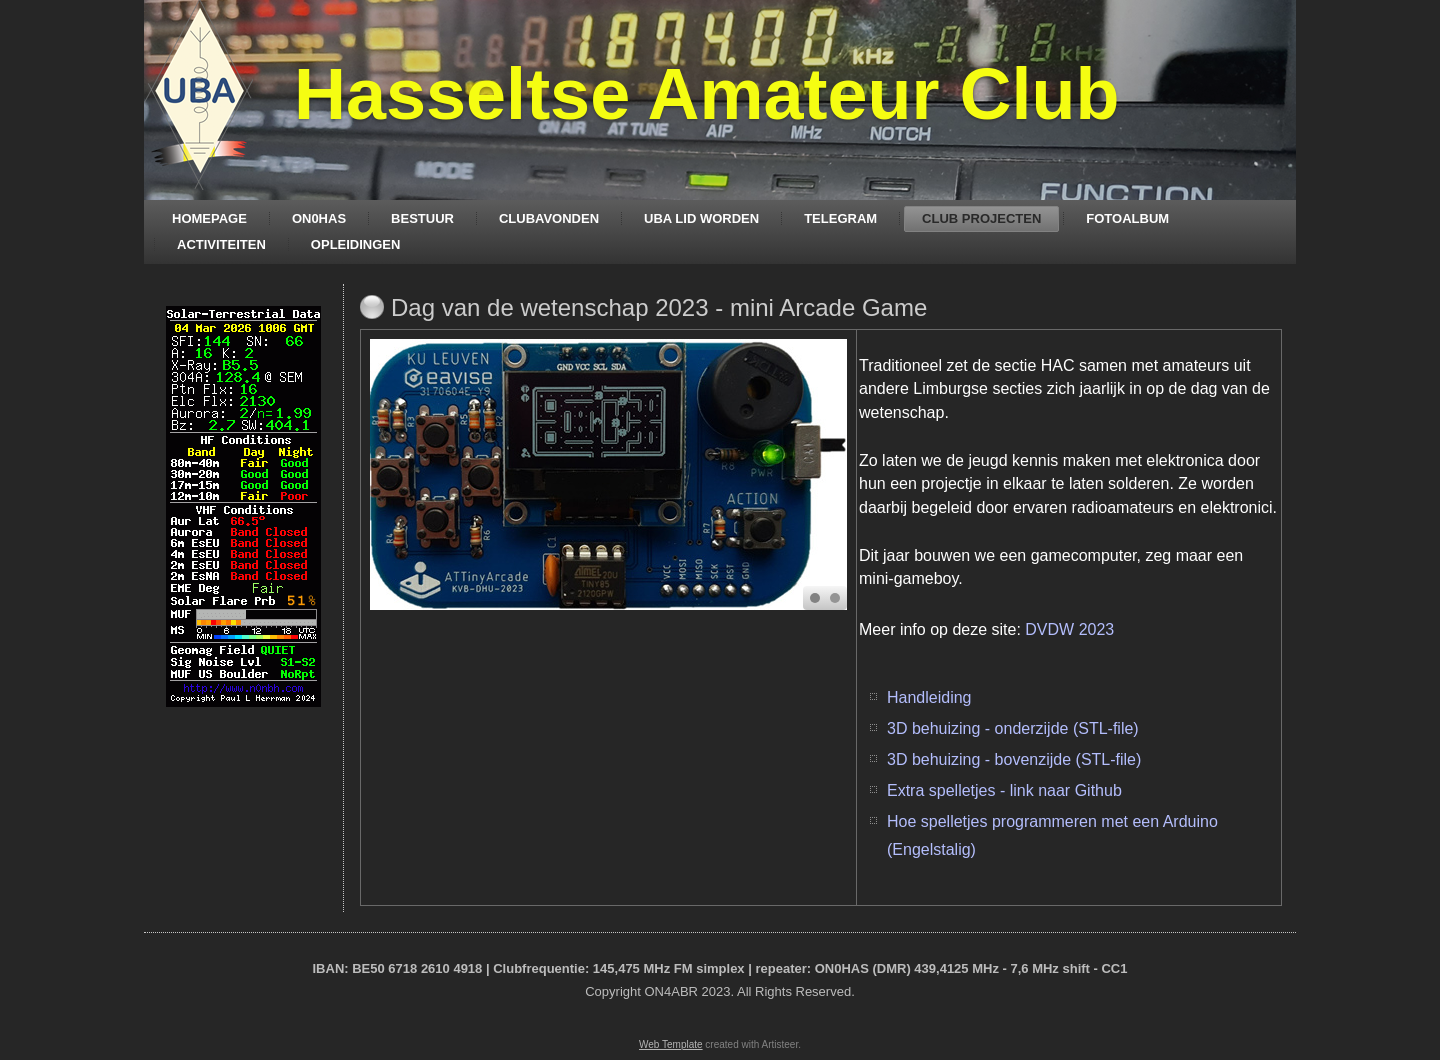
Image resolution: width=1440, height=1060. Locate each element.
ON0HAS (319, 218)
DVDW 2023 (1069, 629)
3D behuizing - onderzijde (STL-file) (1015, 728)
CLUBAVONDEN (549, 218)
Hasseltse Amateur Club (707, 94)
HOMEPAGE (209, 218)
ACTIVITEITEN (221, 244)
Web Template (671, 1044)
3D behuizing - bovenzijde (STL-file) (1014, 759)
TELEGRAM (840, 218)
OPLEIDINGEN (356, 244)
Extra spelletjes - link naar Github (1004, 790)
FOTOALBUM (1127, 218)
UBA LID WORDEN (701, 218)
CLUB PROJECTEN (981, 218)
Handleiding (929, 697)
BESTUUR (422, 218)
